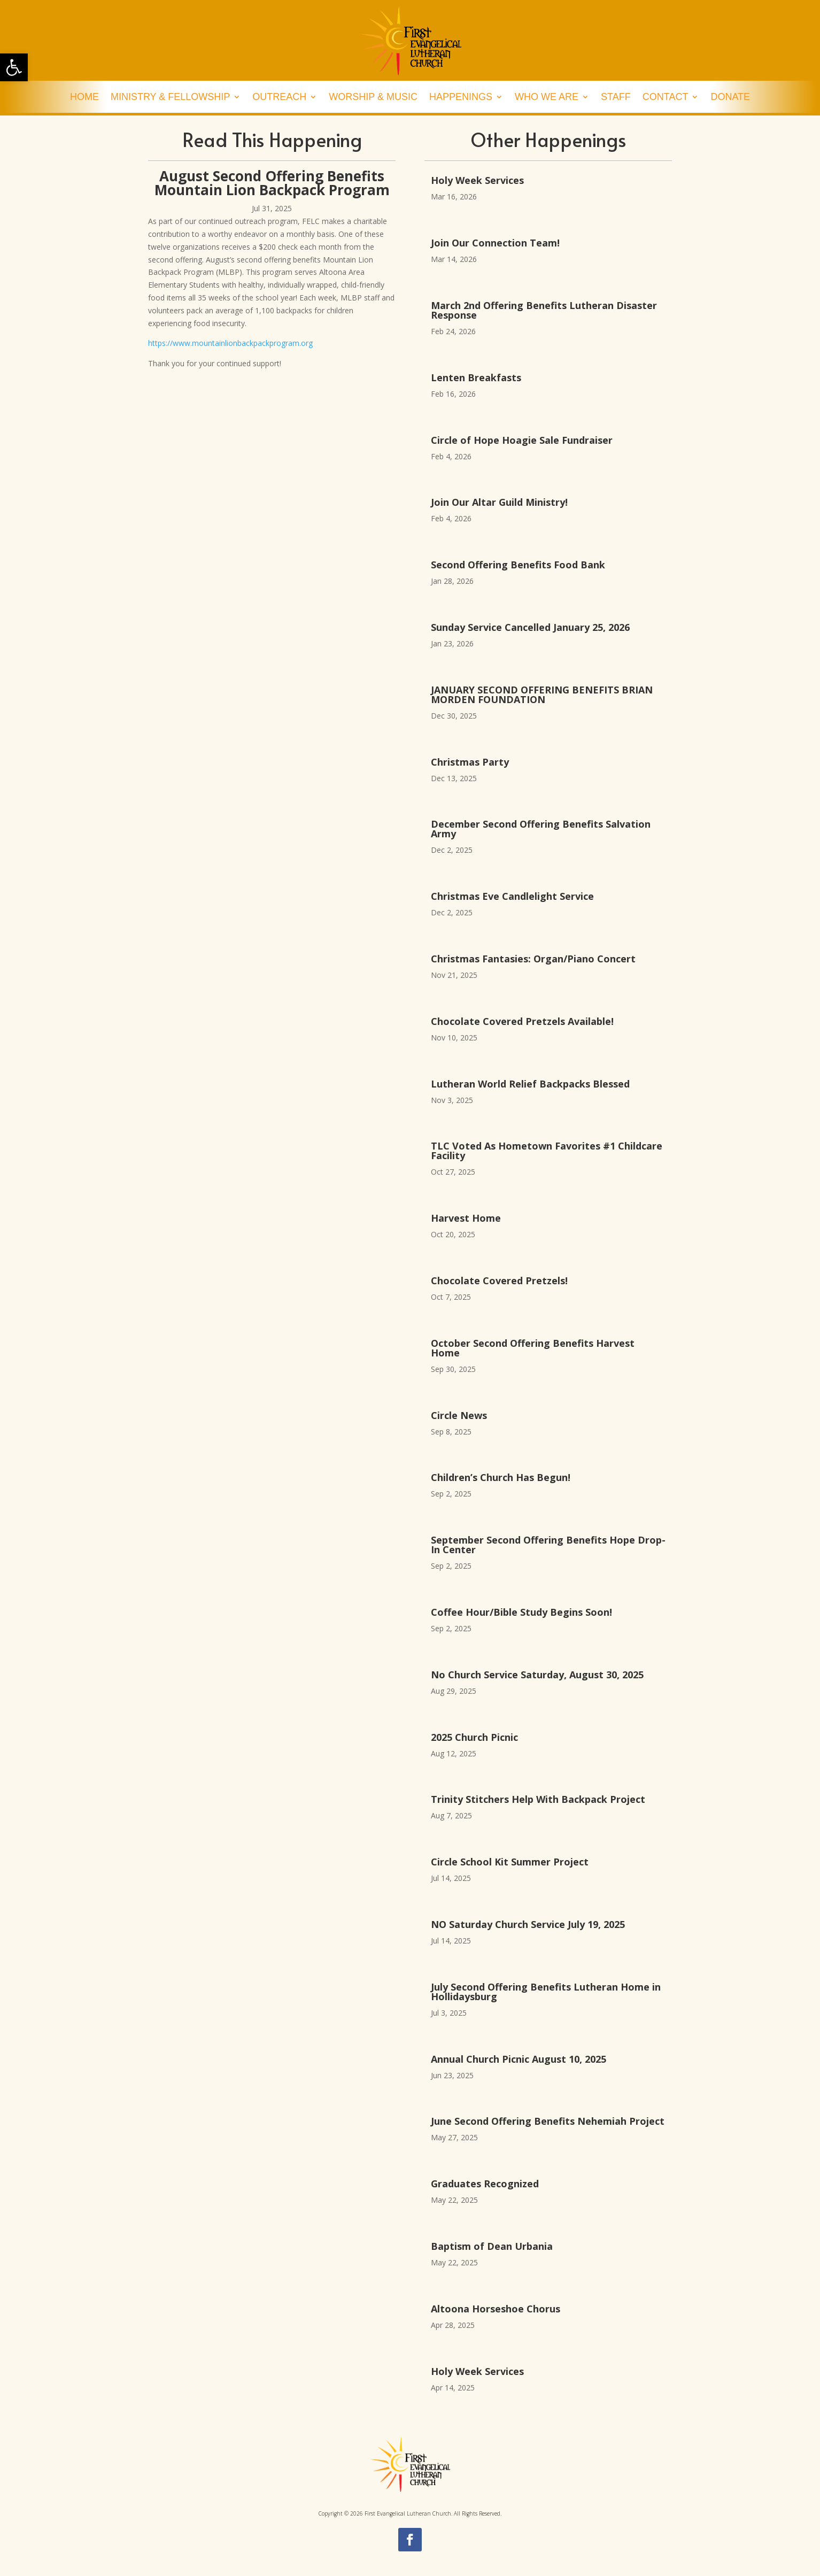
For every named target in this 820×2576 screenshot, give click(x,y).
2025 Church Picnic (474, 1737)
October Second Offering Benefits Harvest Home (533, 1348)
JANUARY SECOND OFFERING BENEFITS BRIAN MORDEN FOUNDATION (542, 694)
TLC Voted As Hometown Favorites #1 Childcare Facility (546, 1150)
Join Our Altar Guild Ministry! (499, 502)
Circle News (459, 1415)
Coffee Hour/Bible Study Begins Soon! (521, 1612)
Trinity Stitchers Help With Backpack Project (538, 1799)
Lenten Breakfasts (476, 377)
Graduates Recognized (485, 2183)
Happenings (460, 97)
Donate (730, 97)
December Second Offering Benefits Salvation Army (541, 828)
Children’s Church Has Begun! (500, 1477)
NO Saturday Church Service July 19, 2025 (528, 1924)
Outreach (279, 97)
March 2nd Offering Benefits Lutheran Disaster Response (544, 310)
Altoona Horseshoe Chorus (495, 2308)
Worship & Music (373, 97)
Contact (666, 97)
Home (84, 97)
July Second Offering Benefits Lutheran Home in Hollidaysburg (546, 1991)
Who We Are (546, 97)
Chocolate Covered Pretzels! (499, 1280)
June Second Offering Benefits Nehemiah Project (547, 2121)
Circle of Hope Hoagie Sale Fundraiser (522, 440)
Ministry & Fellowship (170, 97)
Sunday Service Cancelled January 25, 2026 (530, 627)
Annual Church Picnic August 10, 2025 (518, 2059)
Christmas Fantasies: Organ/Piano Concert (536, 958)
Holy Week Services (477, 180)
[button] (14, 67)
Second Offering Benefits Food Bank (518, 564)
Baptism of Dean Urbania (492, 2246)
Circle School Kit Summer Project (510, 1861)
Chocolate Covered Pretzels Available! (522, 1021)
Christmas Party (470, 761)
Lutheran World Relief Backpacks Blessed (530, 1083)
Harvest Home (466, 1218)
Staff (616, 97)
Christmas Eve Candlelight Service (512, 896)
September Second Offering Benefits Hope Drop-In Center (548, 1544)
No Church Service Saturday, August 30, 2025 (537, 1674)
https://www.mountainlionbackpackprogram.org (230, 343)
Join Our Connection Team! (495, 242)
